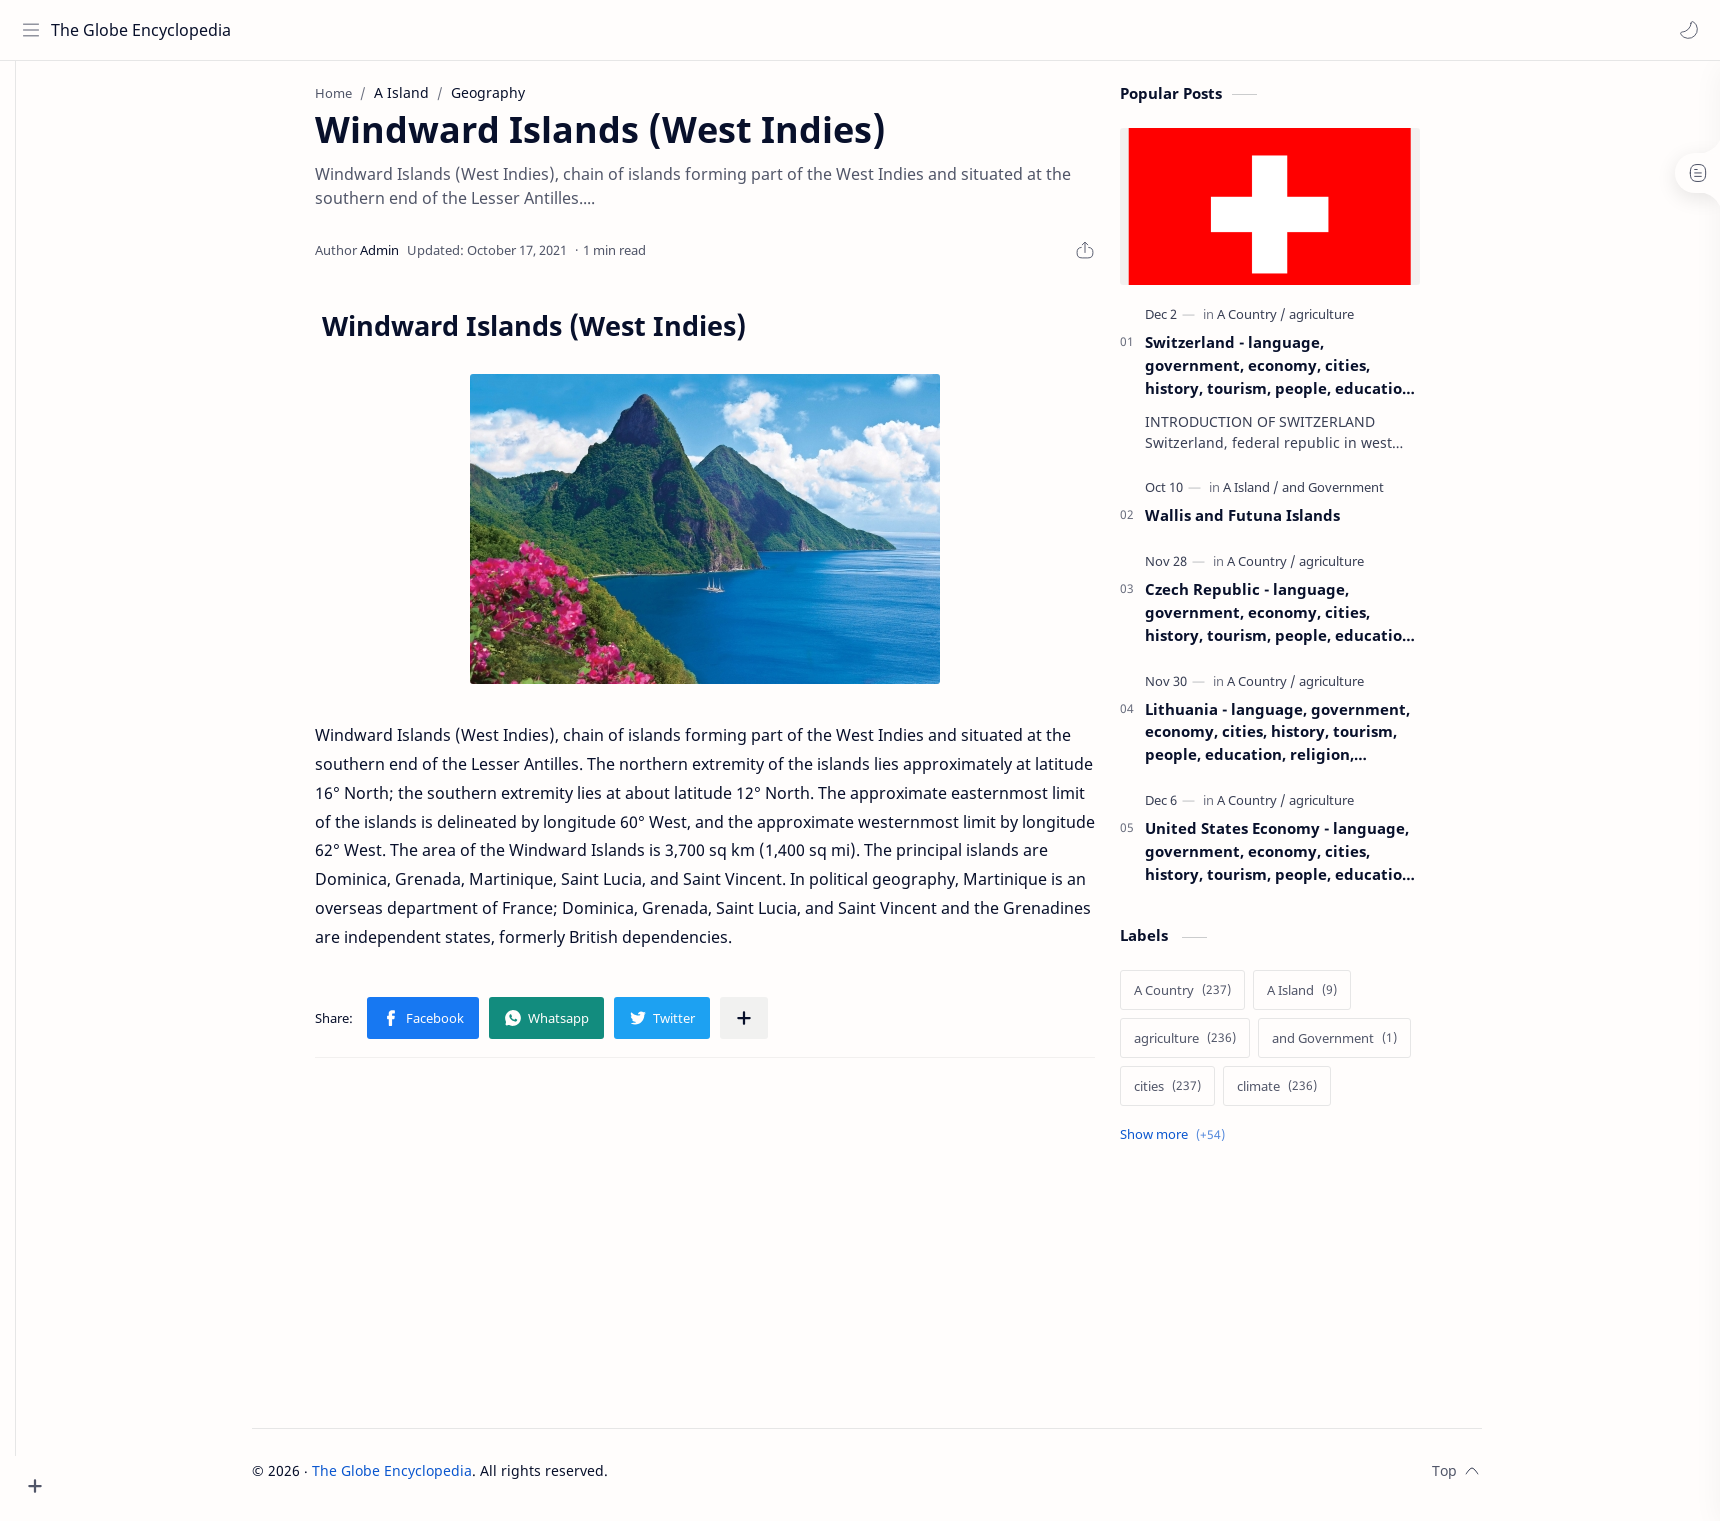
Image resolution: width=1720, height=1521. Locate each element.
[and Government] (1363, 495)
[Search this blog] (415, 30)
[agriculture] (1351, 322)
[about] (35, 246)
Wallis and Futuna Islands (1272, 523)
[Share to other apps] (774, 1026)
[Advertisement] (735, 1246)
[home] (35, 101)
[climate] (1307, 1094)
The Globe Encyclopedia (142, 30)
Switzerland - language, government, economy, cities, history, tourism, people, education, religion (1310, 373)
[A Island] (1281, 495)
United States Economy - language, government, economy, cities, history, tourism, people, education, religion (1310, 859)
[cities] (1197, 1094)
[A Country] (1281, 322)
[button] (1685, 30)
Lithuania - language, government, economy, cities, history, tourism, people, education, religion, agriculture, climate (1307, 740)
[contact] (35, 286)
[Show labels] (1206, 1142)
